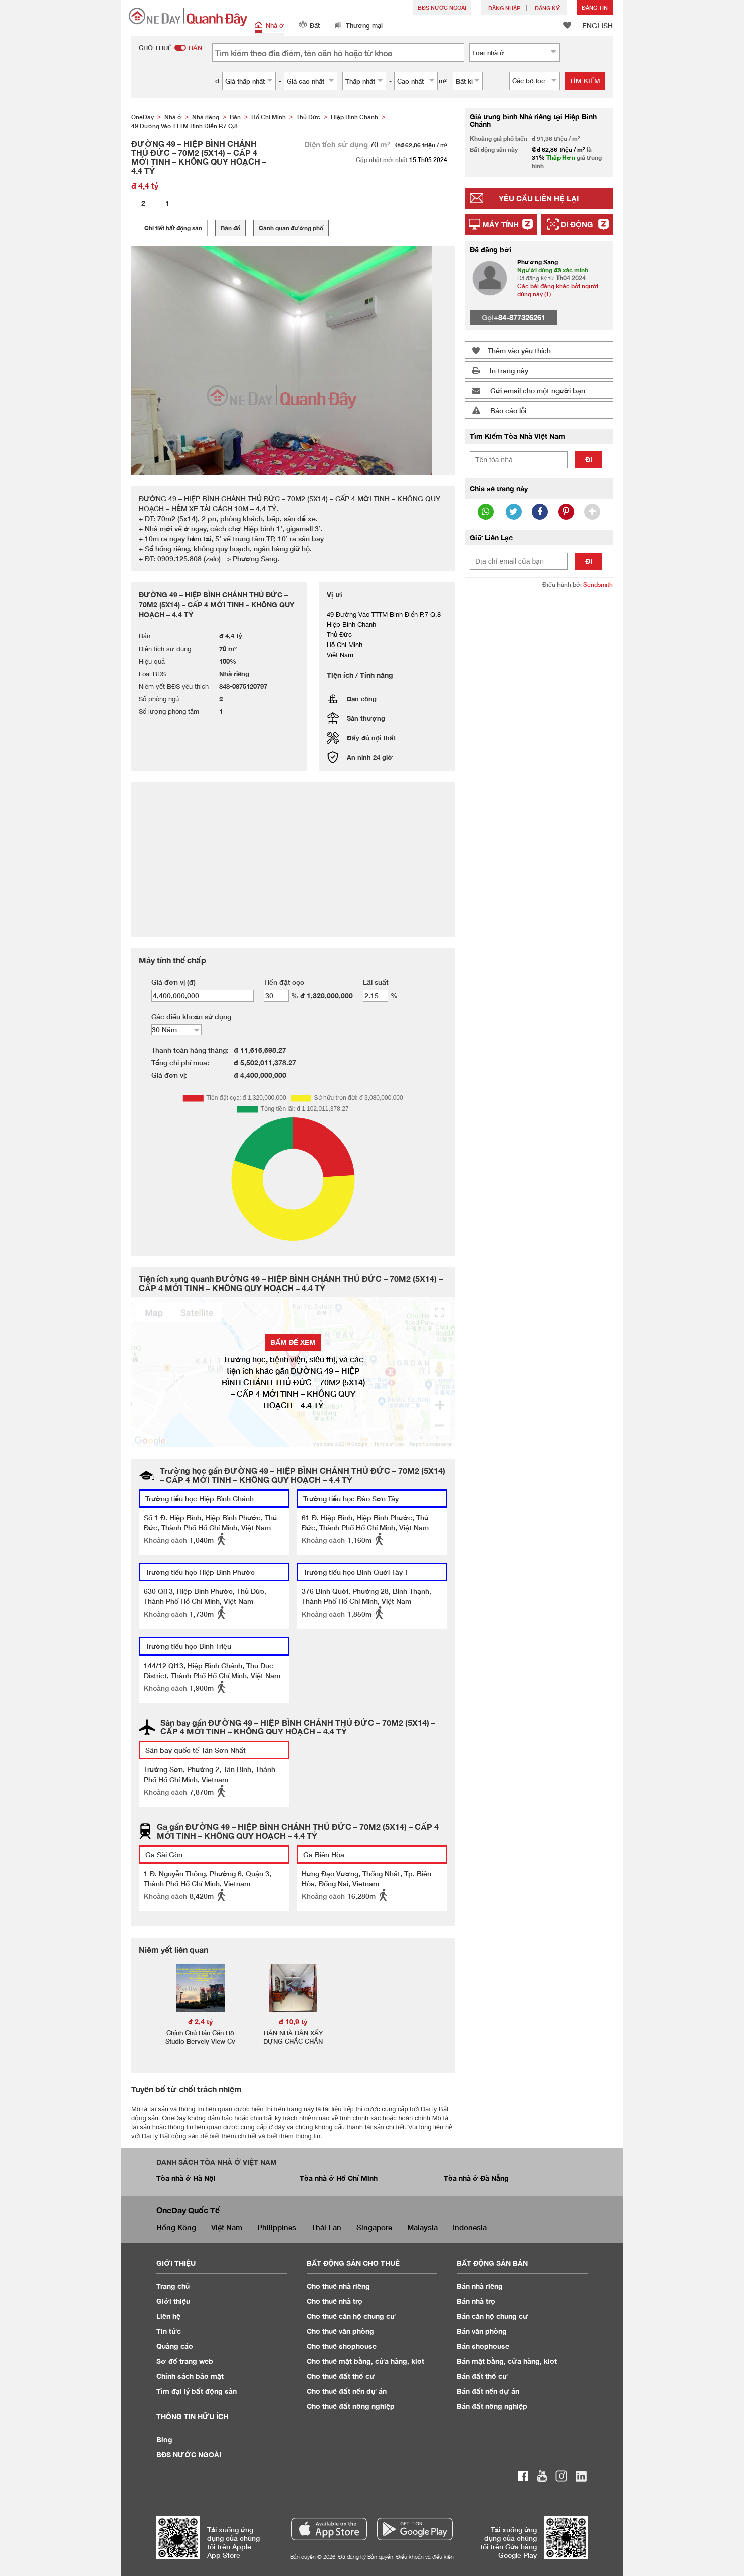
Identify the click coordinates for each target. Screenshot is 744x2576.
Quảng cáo (174, 2346)
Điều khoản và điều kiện (425, 2556)
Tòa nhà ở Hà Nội (186, 2178)
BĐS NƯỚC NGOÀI (442, 7)
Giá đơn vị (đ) (173, 982)
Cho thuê (338, 2286)
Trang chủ (173, 2286)
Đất (309, 26)
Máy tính (500, 224)
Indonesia (470, 2227)
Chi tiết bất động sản (173, 228)
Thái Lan (326, 2227)
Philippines (276, 2227)
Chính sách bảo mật (190, 2376)
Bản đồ (230, 228)
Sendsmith (598, 584)
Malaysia (422, 2227)
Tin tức (168, 2331)
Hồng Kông (176, 2227)
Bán (480, 2286)
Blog (164, 2439)
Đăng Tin (595, 7)
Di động (577, 224)
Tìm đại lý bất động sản (196, 2391)
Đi (588, 459)
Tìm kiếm (585, 81)
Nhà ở (269, 26)
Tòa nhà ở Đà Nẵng (476, 2178)
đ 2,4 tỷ (200, 2021)
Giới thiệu (173, 2301)
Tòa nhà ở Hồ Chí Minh (339, 2178)
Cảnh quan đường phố (291, 228)
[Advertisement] (539, 750)
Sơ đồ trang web (184, 2361)
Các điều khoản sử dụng (191, 1016)
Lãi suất (376, 982)
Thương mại (359, 26)
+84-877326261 (519, 317)
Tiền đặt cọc (284, 982)
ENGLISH (597, 25)
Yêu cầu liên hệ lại (539, 198)
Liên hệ (168, 2316)
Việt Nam (226, 2227)
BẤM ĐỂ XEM (293, 1342)
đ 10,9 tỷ (293, 2021)
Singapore (374, 2227)
